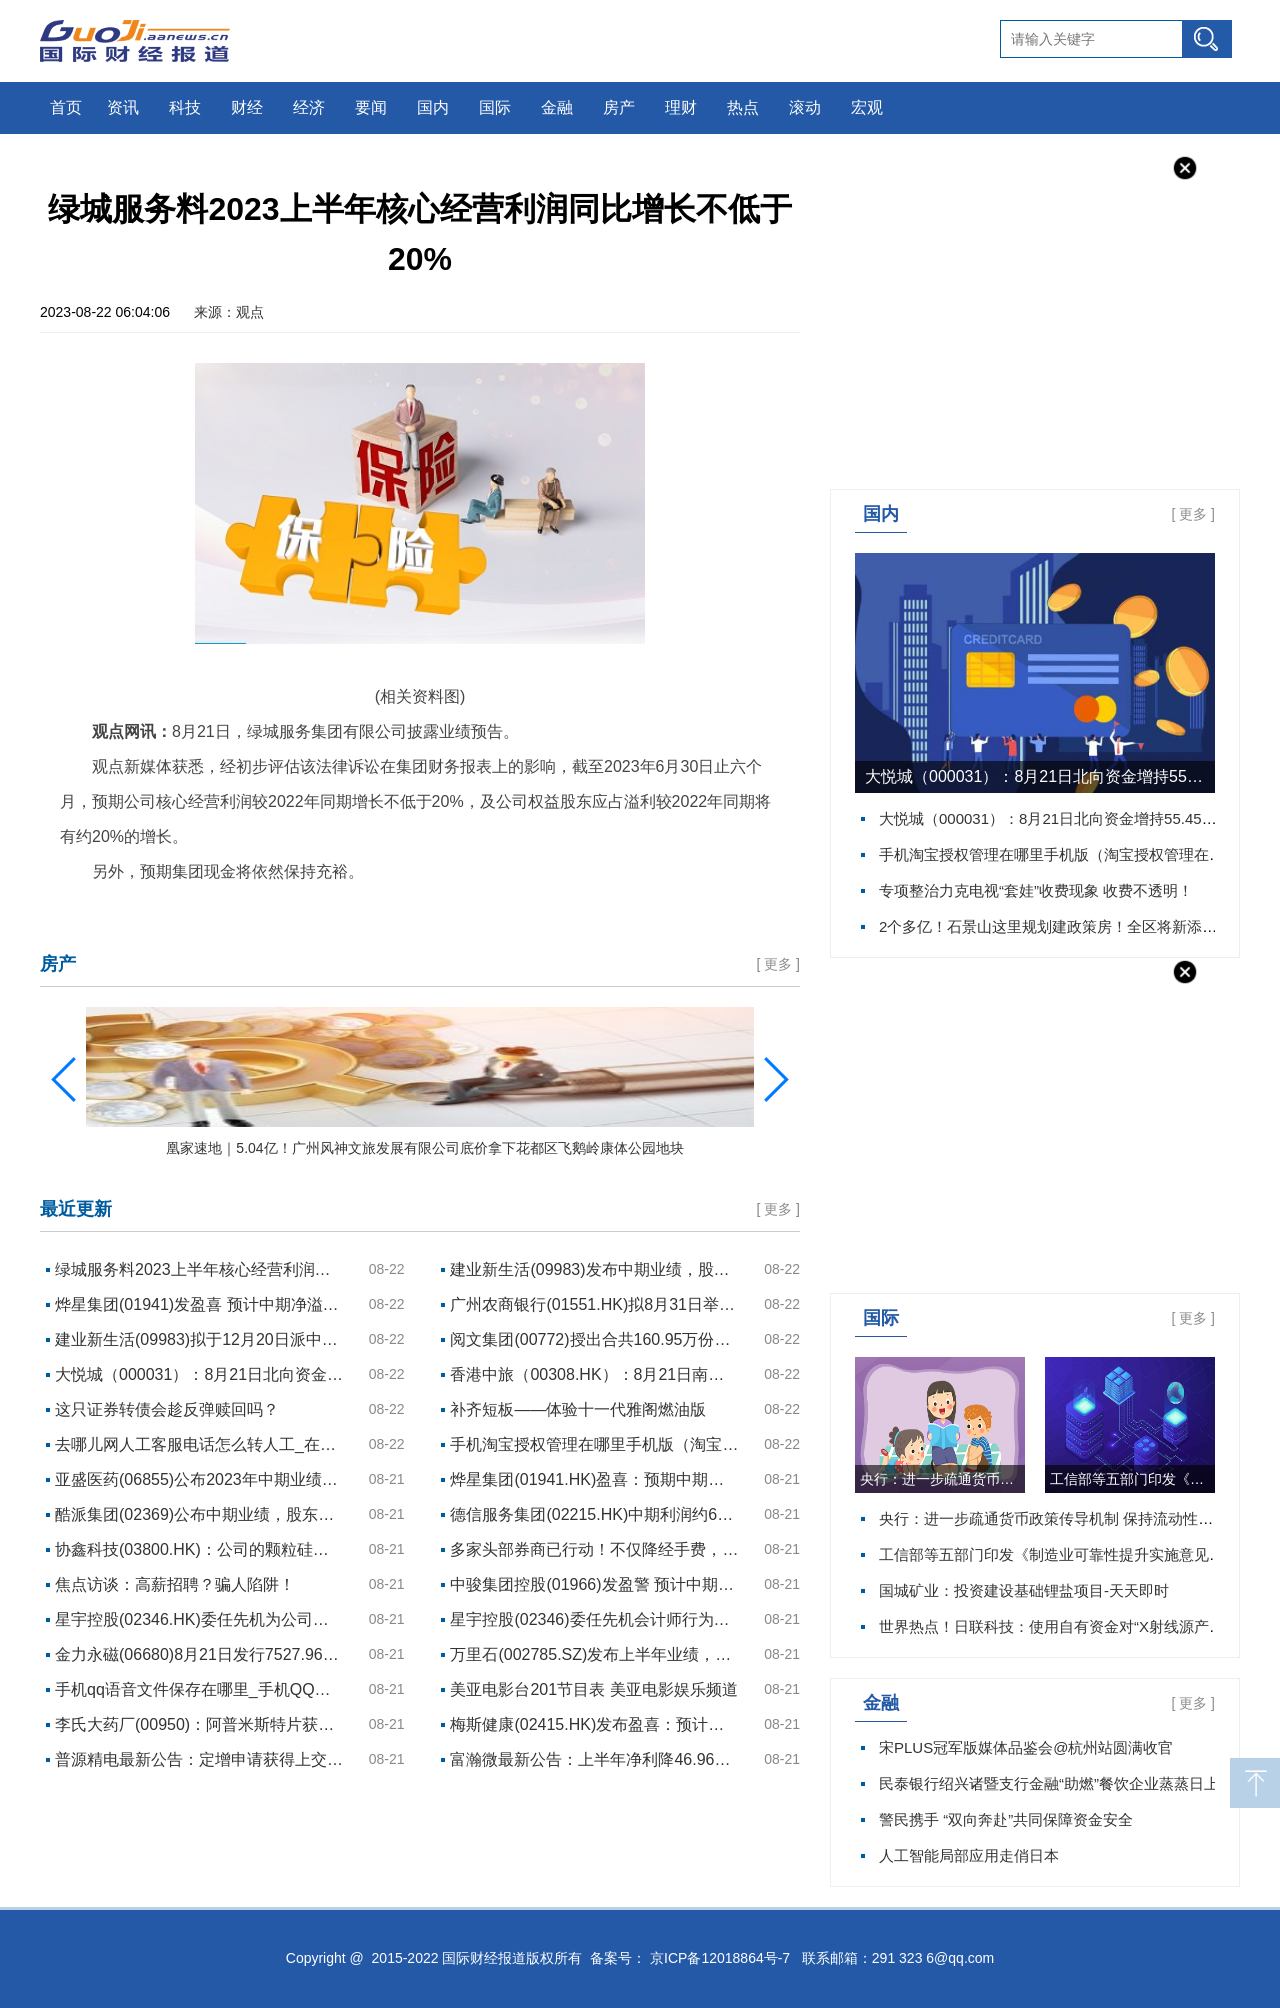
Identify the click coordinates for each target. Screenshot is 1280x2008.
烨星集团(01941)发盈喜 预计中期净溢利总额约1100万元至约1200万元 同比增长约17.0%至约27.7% (200, 1304)
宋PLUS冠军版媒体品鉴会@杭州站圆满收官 (1026, 1747)
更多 (1193, 514)
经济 (309, 107)
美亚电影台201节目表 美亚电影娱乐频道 (593, 1689)
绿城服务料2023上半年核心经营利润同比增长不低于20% (200, 1269)
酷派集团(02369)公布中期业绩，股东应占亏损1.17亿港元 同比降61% (200, 1514)
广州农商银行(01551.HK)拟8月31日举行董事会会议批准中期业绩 (595, 1304)
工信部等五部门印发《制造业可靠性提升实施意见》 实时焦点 (1132, 1479)
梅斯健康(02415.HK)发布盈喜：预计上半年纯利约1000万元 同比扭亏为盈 (595, 1724)
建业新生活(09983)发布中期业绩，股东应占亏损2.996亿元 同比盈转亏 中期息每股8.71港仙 (595, 1269)
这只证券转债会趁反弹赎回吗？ (167, 1409)
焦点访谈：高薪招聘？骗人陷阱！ (175, 1584)
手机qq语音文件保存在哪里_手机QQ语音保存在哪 (200, 1689)
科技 (185, 107)
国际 (495, 107)
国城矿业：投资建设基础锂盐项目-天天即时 (1024, 1590)
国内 (433, 107)
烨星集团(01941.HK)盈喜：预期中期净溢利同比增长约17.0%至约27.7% (595, 1479)
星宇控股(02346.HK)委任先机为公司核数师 (200, 1619)
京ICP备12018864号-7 (720, 1958)
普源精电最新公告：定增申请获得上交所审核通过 (200, 1759)
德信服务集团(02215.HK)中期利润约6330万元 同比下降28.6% (595, 1514)
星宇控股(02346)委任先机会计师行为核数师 (595, 1619)
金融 (557, 107)
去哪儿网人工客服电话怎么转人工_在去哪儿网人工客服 (200, 1444)
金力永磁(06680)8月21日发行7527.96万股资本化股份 (200, 1654)
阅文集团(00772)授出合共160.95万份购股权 (595, 1339)
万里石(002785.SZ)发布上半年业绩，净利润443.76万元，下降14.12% (595, 1654)
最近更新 (76, 1209)
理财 (681, 107)
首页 (66, 107)
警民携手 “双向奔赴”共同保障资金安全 (1006, 1819)
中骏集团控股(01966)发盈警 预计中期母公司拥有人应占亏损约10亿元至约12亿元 (595, 1584)
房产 (619, 107)
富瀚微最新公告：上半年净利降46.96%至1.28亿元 (595, 1759)
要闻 (371, 107)
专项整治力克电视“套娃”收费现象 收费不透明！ (1036, 890)
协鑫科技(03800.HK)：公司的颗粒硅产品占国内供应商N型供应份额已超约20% (200, 1549)
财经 (247, 107)
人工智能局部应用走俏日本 (969, 1855)
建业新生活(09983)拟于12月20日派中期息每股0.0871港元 (200, 1339)
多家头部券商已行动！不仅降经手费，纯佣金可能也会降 (595, 1549)
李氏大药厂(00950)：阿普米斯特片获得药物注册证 (200, 1724)
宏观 (867, 107)
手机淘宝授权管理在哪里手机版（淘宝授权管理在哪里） (1066, 854)
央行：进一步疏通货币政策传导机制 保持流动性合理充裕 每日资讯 (942, 1479)
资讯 (123, 107)
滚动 (805, 107)
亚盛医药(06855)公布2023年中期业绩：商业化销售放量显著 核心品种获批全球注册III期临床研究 (200, 1479)
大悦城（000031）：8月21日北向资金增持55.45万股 (1040, 776)
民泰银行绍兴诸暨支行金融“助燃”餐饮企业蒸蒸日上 (1049, 1783)
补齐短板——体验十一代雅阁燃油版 (578, 1409)
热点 (743, 107)
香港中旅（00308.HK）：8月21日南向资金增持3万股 (595, 1374)
